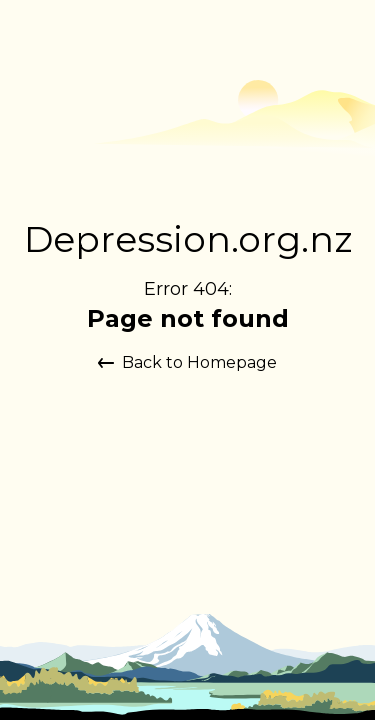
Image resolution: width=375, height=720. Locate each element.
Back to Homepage (187, 362)
